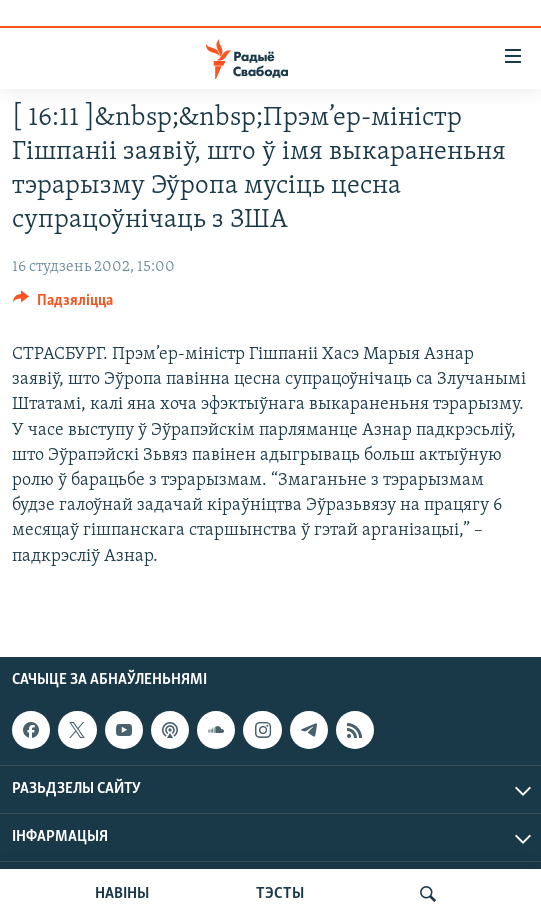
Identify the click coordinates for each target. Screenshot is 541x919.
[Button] (63, 305)
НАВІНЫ (122, 894)
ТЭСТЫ (280, 894)
